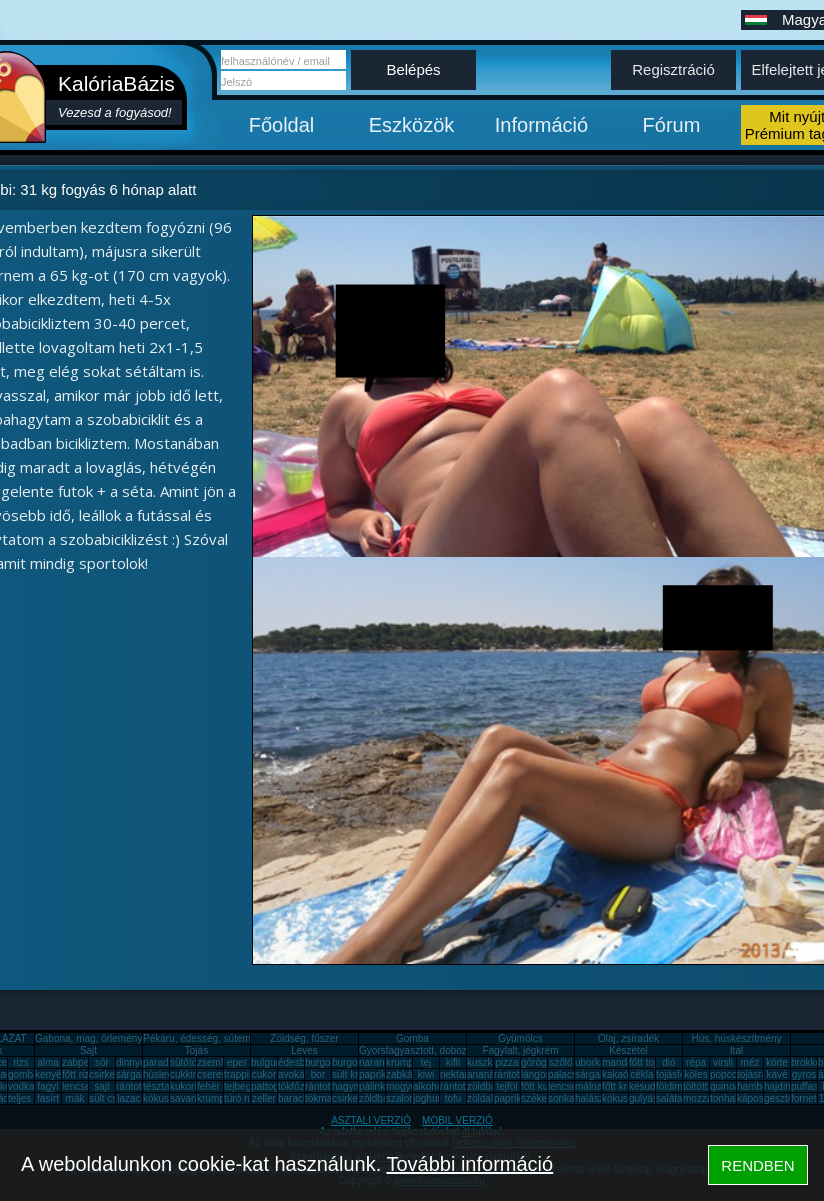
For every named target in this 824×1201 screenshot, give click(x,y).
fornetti (806, 1098)
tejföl (506, 1086)
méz (750, 1062)
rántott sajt (463, 1086)
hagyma (350, 1086)
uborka (590, 1062)
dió (668, 1062)
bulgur (265, 1062)
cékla (641, 1074)
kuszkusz (487, 1062)
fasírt (48, 1098)
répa (696, 1062)
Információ (541, 125)
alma (48, 1062)
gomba (23, 1074)
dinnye (130, 1062)
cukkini (185, 1074)
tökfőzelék (300, 1086)
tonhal (723, 1098)
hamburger (761, 1086)
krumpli (402, 1062)
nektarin (458, 1074)
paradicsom (169, 1062)
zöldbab (484, 1086)
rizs (21, 1062)
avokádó (297, 1074)
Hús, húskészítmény (736, 1038)
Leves (304, 1050)
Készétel (628, 1050)
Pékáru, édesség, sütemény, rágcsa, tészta (238, 1038)
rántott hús (517, 1074)
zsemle (213, 1062)
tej (426, 1062)
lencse (76, 1086)
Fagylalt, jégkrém (520, 1050)
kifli (453, 1062)
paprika (375, 1074)
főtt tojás (648, 1062)
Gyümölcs (520, 1038)
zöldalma (487, 1098)
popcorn (728, 1074)
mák (75, 1098)
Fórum (672, 125)
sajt (102, 1086)
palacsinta (570, 1074)
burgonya (326, 1062)
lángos (535, 1074)
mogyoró (405, 1086)
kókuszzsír (166, 1098)
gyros (804, 1074)
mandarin (623, 1062)
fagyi (47, 1086)
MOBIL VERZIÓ (457, 1120)
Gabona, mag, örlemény (88, 1038)
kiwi (426, 1074)
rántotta (322, 1086)
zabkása (404, 1074)
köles (695, 1074)
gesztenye (787, 1098)
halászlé (593, 1098)
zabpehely (85, 1062)
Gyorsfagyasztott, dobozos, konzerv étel (448, 1050)
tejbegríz (243, 1086)
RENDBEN (757, 1165)
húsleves (162, 1074)
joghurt (428, 1098)
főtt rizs (78, 1074)
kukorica (188, 1086)
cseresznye (222, 1074)
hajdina (780, 1086)
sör (102, 1062)
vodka (21, 1086)
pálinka (375, 1086)
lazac (128, 1098)
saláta (669, 1098)
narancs (377, 1062)
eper (237, 1062)
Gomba (412, 1038)
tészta (156, 1086)
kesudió (646, 1086)
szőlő (560, 1062)
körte (777, 1062)
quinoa (725, 1086)
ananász (486, 1074)
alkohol (429, 1086)
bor (318, 1074)
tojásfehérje (682, 1074)
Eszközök (412, 125)
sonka (561, 1098)
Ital (736, 1050)
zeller (264, 1098)
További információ (469, 1164)
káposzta (757, 1098)
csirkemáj (110, 1074)
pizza (506, 1062)
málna (588, 1086)
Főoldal (282, 125)
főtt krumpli (626, 1086)
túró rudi (242, 1098)
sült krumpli (357, 1074)
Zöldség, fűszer (304, 1038)
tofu (453, 1098)
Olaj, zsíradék (628, 1038)
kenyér (50, 1074)
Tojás (196, 1050)
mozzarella (707, 1098)
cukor (264, 1074)
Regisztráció (673, 69)
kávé (776, 1074)
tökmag (321, 1098)
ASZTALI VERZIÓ (371, 1120)
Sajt (88, 1050)
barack (293, 1098)
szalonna (406, 1098)
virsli (723, 1062)
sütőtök (186, 1062)
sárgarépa (138, 1074)
